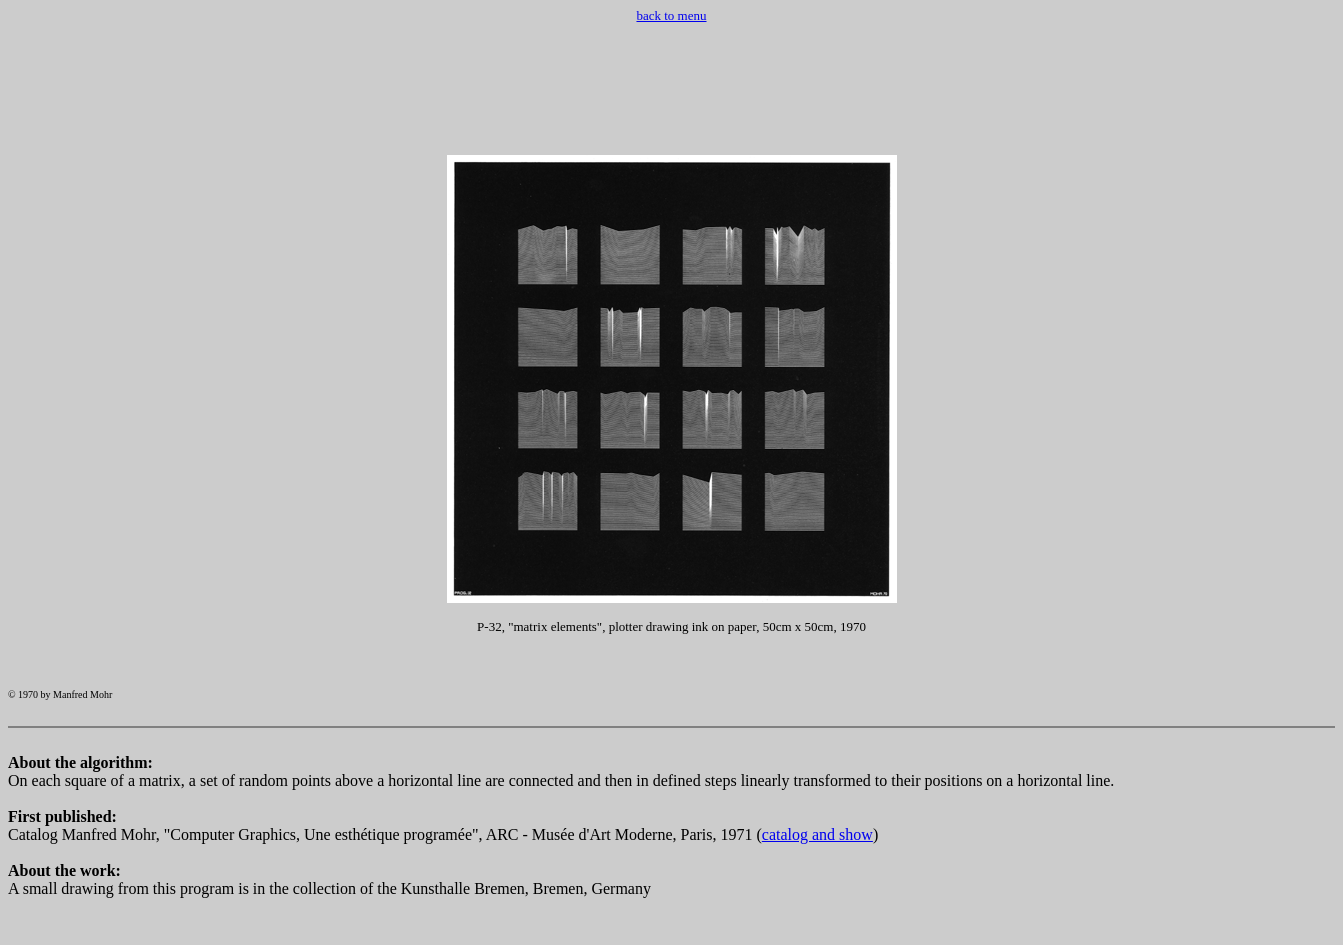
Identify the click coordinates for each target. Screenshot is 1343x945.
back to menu (671, 15)
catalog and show (817, 855)
